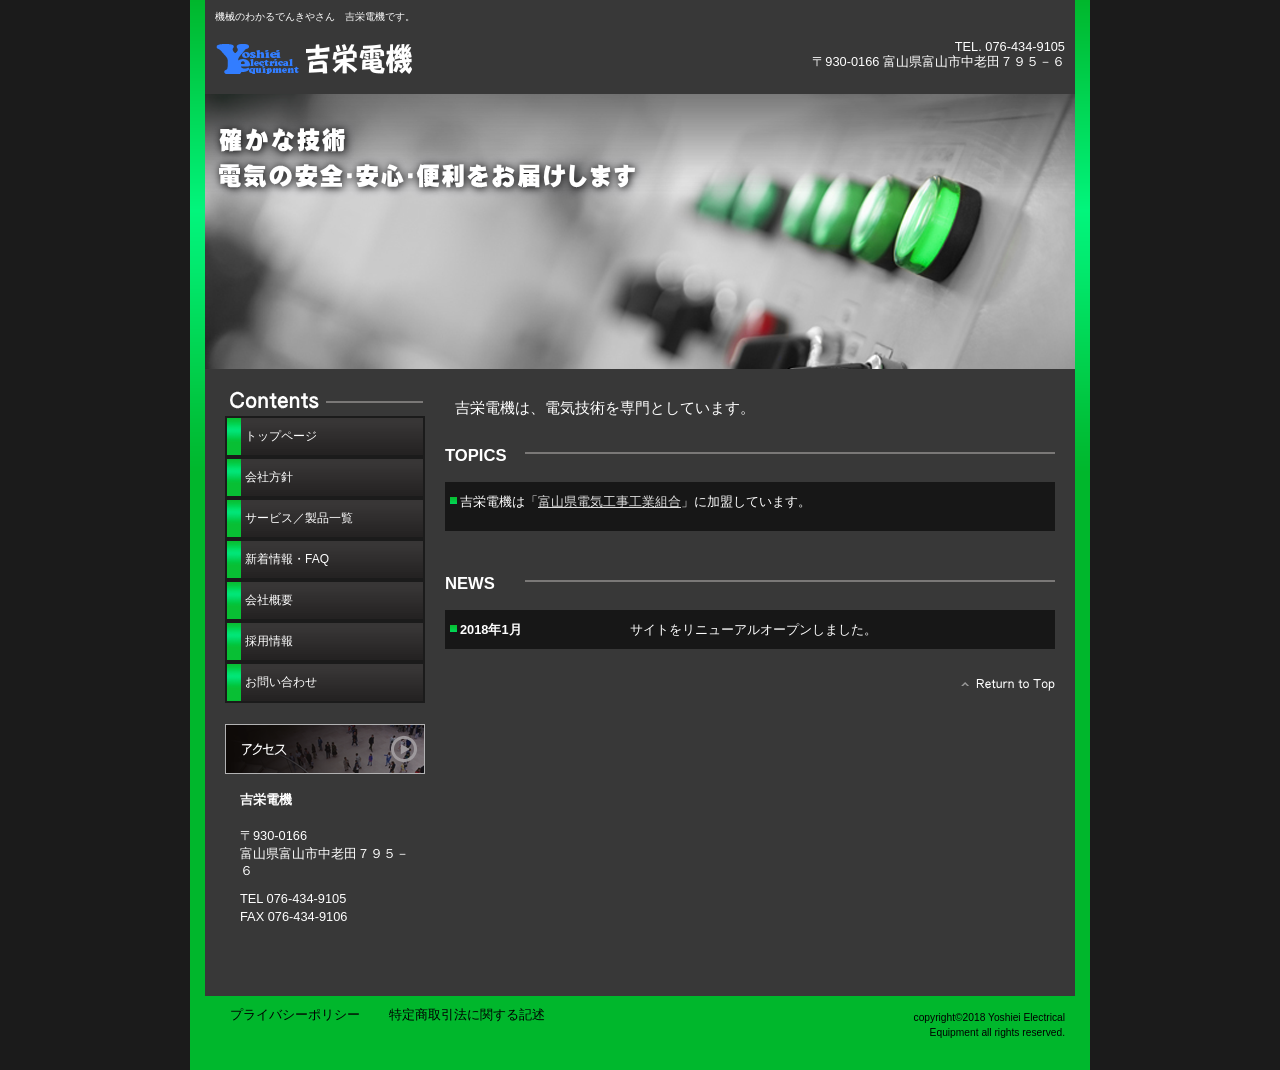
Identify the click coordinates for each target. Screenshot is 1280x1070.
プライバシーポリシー (295, 1014)
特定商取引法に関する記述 (467, 1014)
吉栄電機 (440, 57)
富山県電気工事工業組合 (609, 501)
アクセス (325, 749)
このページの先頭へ (1002, 689)
